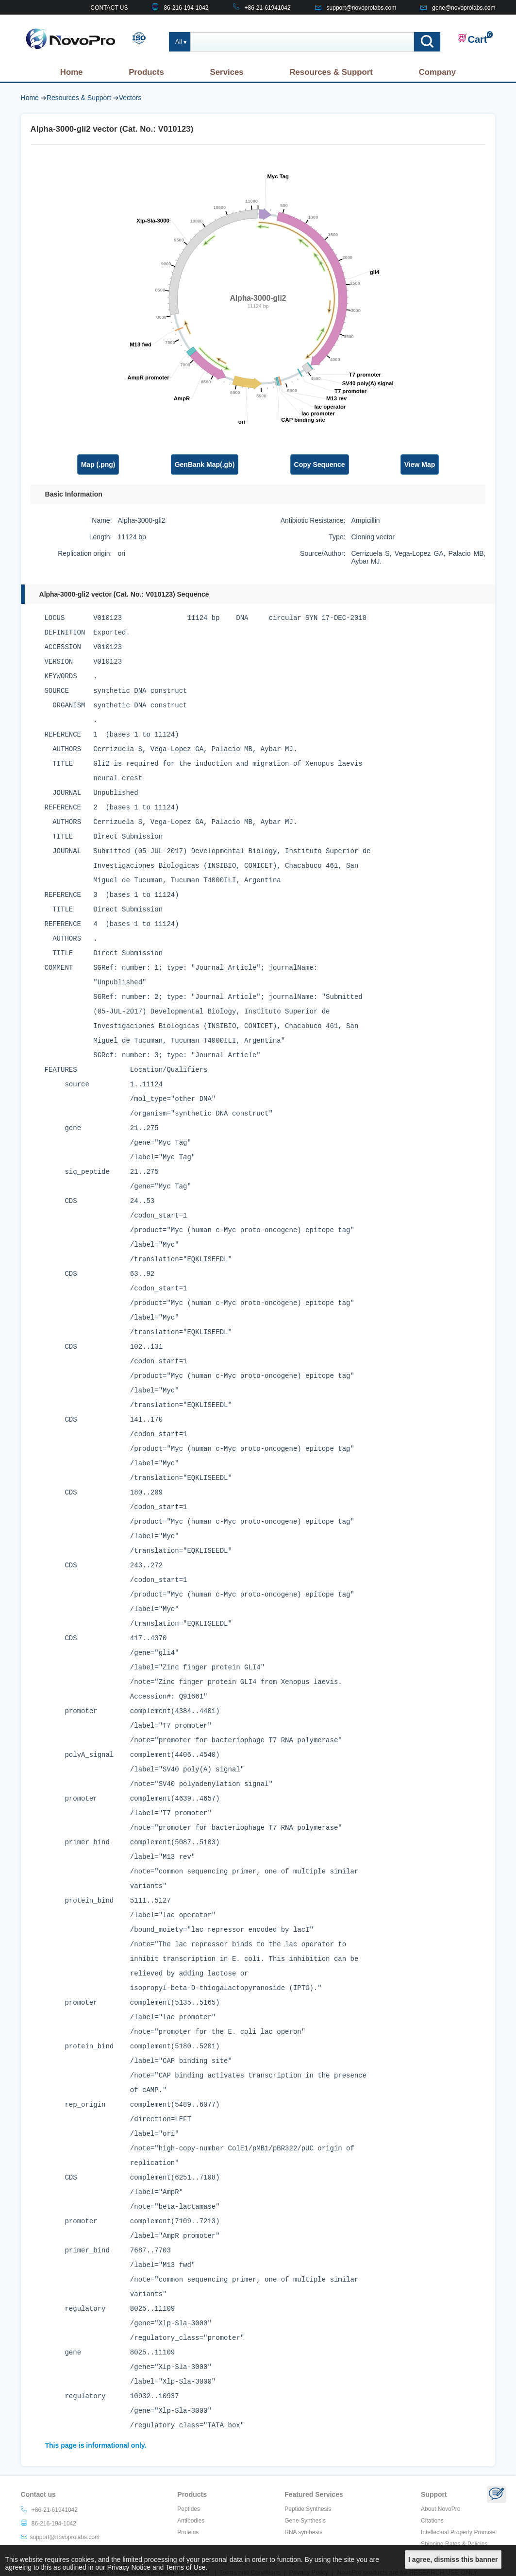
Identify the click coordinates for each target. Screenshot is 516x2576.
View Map (419, 464)
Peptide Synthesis (307, 2509)
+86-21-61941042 (268, 7)
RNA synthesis (303, 2532)
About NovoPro (440, 2509)
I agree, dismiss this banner (453, 2559)
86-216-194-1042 (186, 7)
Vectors (130, 98)
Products (146, 72)
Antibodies (190, 2520)
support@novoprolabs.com (362, 7)
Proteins (188, 2532)
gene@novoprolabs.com (463, 7)
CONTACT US (109, 7)
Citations (432, 2520)
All (178, 41)
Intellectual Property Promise (458, 2532)
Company (437, 72)
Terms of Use (185, 2567)
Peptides (188, 2509)
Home (71, 72)
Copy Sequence (319, 464)
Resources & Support (331, 72)
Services (227, 72)
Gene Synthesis (305, 2520)
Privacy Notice (128, 2567)
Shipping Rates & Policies (454, 2544)
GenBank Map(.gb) (205, 464)
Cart (472, 39)
